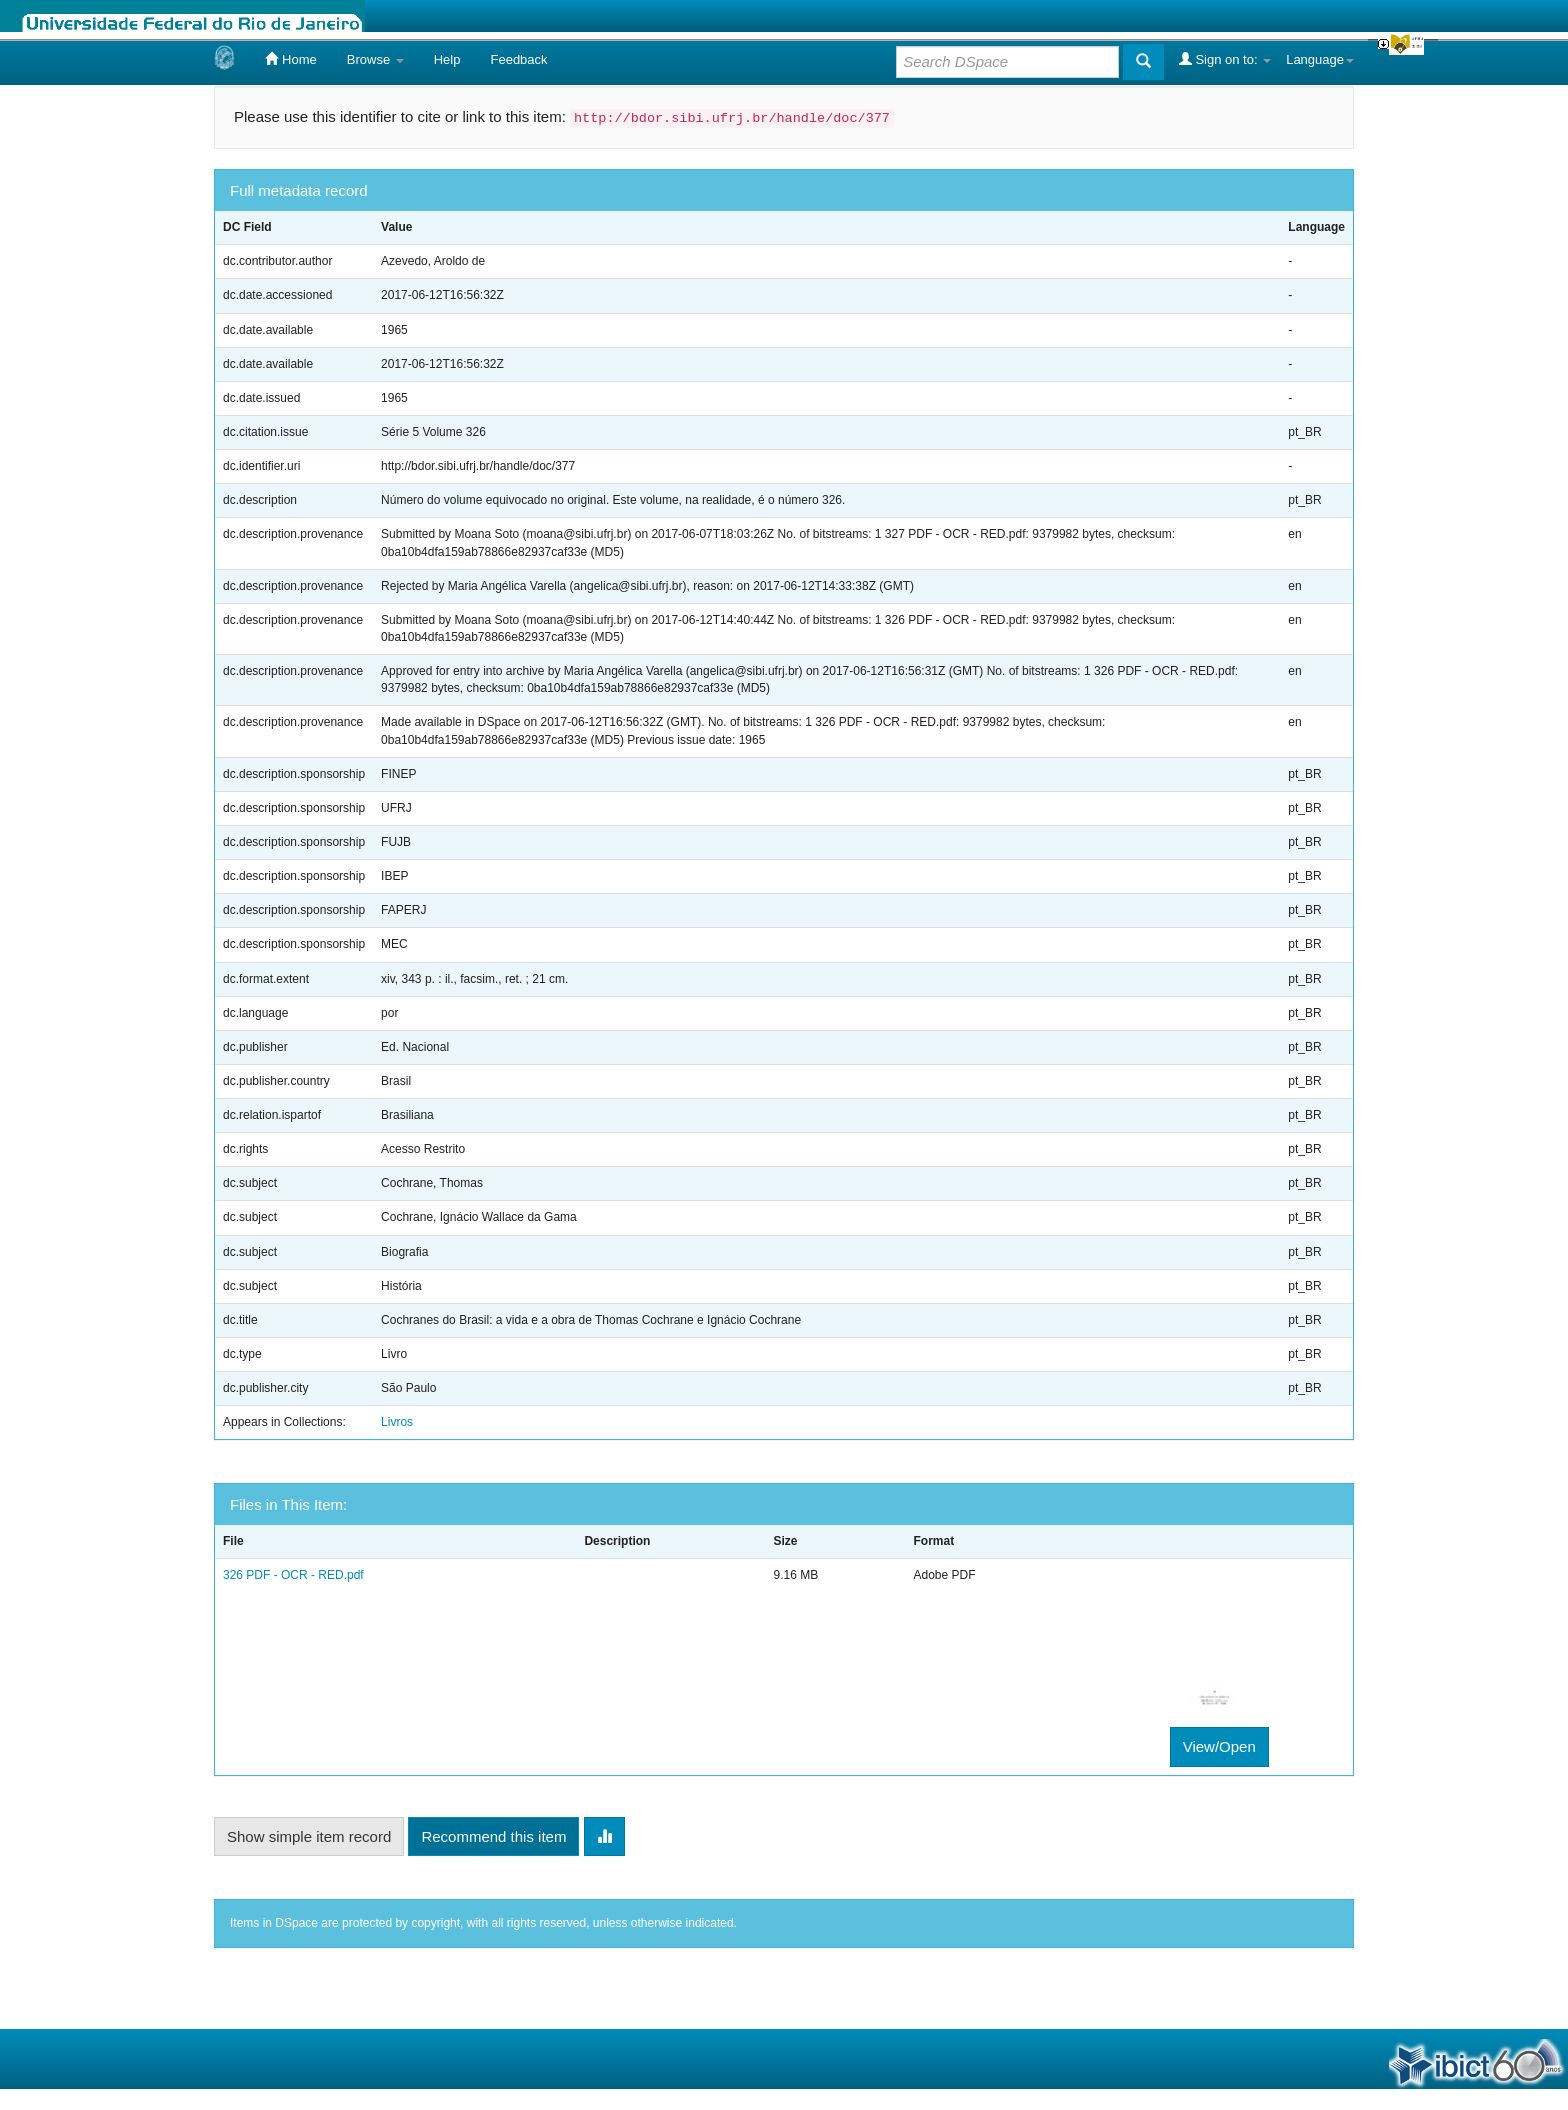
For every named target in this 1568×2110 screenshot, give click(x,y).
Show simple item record (309, 1836)
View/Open (1219, 1746)
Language (1320, 59)
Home (290, 59)
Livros (397, 1422)
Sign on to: (1225, 59)
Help (447, 59)
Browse (375, 59)
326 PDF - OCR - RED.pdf (293, 1575)
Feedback (518, 59)
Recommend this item (493, 1836)
